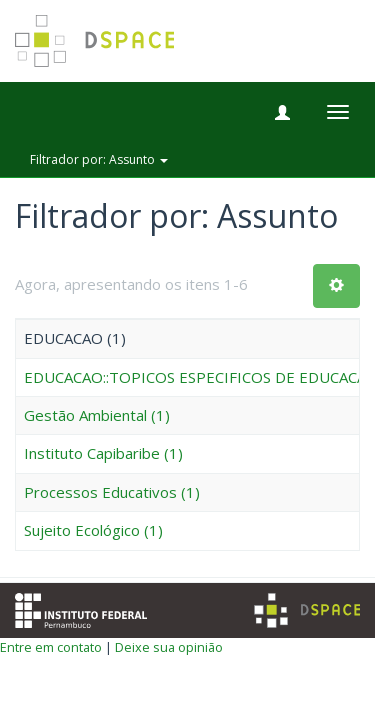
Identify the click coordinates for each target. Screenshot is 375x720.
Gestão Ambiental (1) (97, 415)
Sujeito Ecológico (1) (93, 530)
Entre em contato (51, 647)
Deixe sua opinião (169, 647)
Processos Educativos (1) (112, 492)
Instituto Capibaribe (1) (103, 453)
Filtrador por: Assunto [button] (99, 159)
